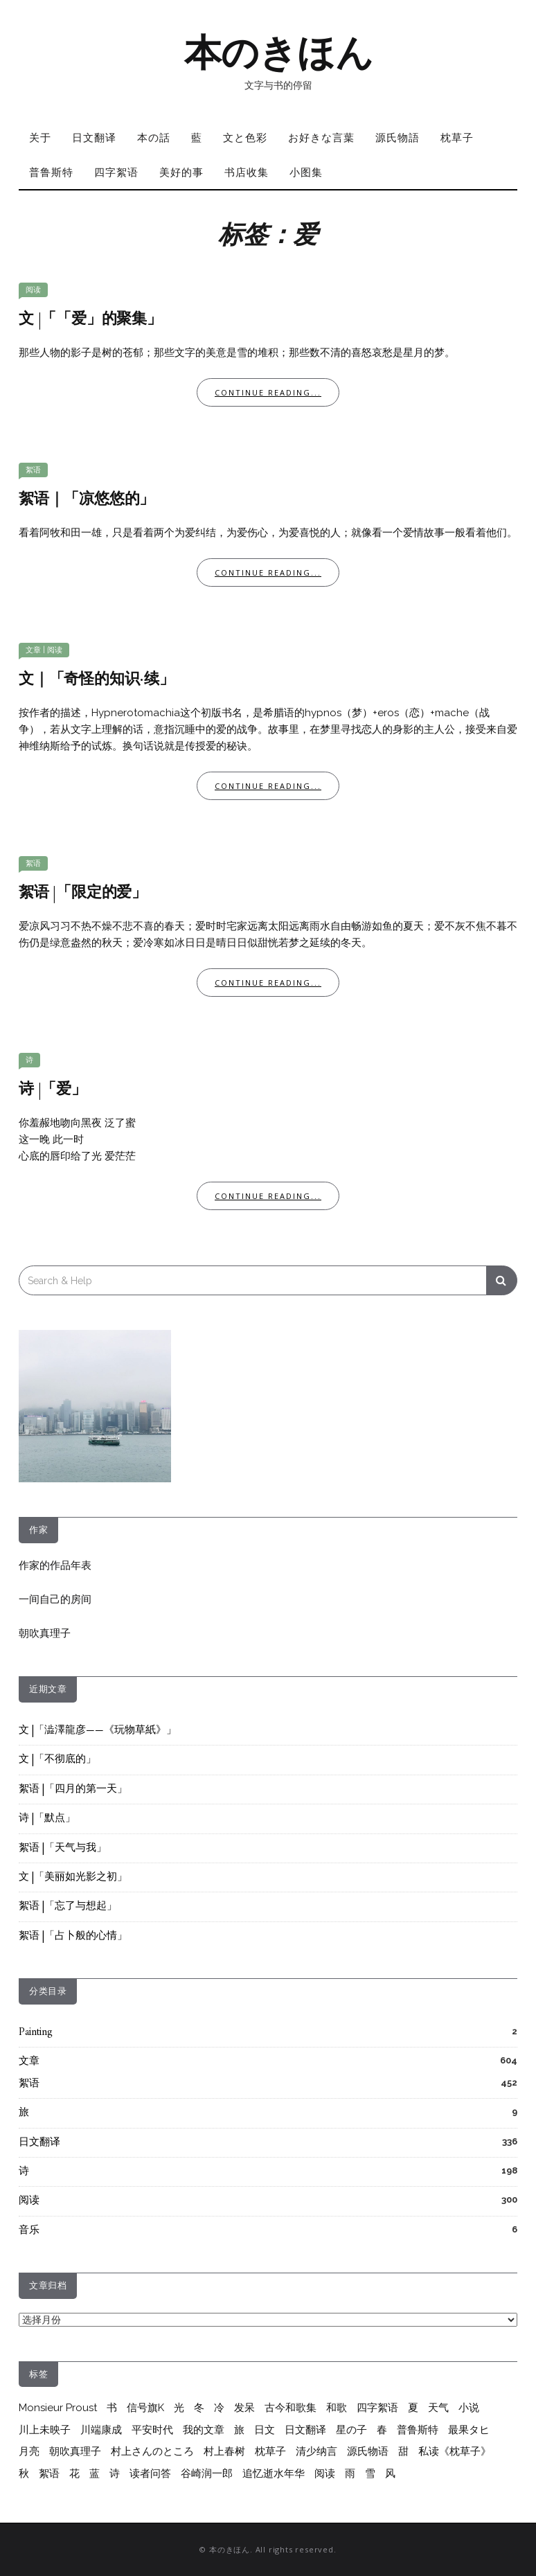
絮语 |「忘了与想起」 (68, 1906)
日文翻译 (94, 137)
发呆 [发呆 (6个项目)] (244, 2407)
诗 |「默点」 (47, 1818)
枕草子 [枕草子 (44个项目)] (270, 2451)
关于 (40, 137)
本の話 (153, 137)
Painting (36, 2032)
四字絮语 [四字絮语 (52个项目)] (377, 2407)
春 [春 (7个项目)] (382, 2430)
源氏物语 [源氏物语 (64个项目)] (367, 2451)
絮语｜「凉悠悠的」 (86, 499)
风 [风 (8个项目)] (390, 2473)
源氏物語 (397, 137)
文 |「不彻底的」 (57, 1759)
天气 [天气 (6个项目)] (438, 2407)
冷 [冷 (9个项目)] (219, 2407)
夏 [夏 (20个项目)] (413, 2407)
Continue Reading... (268, 392)
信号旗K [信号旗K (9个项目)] (145, 2407)
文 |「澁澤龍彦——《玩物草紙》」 (98, 1730)
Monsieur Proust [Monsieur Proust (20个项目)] (58, 2407)
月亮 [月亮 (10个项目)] (29, 2451)
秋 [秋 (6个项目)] (24, 2473)
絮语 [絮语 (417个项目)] (49, 2473)
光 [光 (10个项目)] (179, 2407)
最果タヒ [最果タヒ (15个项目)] (469, 2430)
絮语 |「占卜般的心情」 (73, 1936)
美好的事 (181, 172)
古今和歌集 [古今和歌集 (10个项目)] (290, 2407)
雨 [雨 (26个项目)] (350, 2473)
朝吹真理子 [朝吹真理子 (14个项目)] (75, 2451)
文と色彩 (245, 137)
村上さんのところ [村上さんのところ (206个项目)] (152, 2451)
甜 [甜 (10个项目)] (403, 2451)
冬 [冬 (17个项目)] (199, 2407)
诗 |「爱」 (53, 1089)
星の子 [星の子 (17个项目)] (351, 2430)
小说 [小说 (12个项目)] (468, 2407)
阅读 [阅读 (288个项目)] (324, 2473)
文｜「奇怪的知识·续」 (97, 679)
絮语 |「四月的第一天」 (73, 1789)
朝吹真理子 (45, 1633)
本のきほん (278, 52)
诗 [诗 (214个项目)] (114, 2473)
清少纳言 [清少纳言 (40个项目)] (316, 2451)
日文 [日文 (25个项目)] (264, 2430)
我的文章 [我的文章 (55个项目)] (203, 2430)
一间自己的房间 (55, 1599)
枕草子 (457, 137)
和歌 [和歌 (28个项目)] (336, 2407)
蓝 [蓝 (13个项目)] (94, 2473)
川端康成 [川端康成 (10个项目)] (101, 2430)
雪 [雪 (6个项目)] (370, 2473)
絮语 (33, 469)
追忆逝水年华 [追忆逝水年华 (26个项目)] (273, 2473)
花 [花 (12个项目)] (74, 2473)
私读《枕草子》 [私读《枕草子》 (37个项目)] (454, 2451)
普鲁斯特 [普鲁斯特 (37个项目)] (417, 2430)
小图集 (306, 172)
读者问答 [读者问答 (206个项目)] (150, 2473)
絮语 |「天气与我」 (63, 1848)
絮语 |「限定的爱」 (83, 893)
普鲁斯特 (51, 172)
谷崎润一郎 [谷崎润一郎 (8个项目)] (207, 2473)
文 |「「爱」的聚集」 (90, 319)
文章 (33, 650)
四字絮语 (116, 172)
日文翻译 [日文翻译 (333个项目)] (305, 2430)
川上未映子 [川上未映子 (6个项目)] (45, 2430)
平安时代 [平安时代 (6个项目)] (152, 2430)
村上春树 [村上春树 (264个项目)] (224, 2451)
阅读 (33, 289)
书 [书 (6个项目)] (112, 2407)
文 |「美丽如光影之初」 (73, 1877)
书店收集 (246, 172)
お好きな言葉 (321, 137)
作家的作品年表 (55, 1565)
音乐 (29, 2230)
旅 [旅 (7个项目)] (239, 2430)
